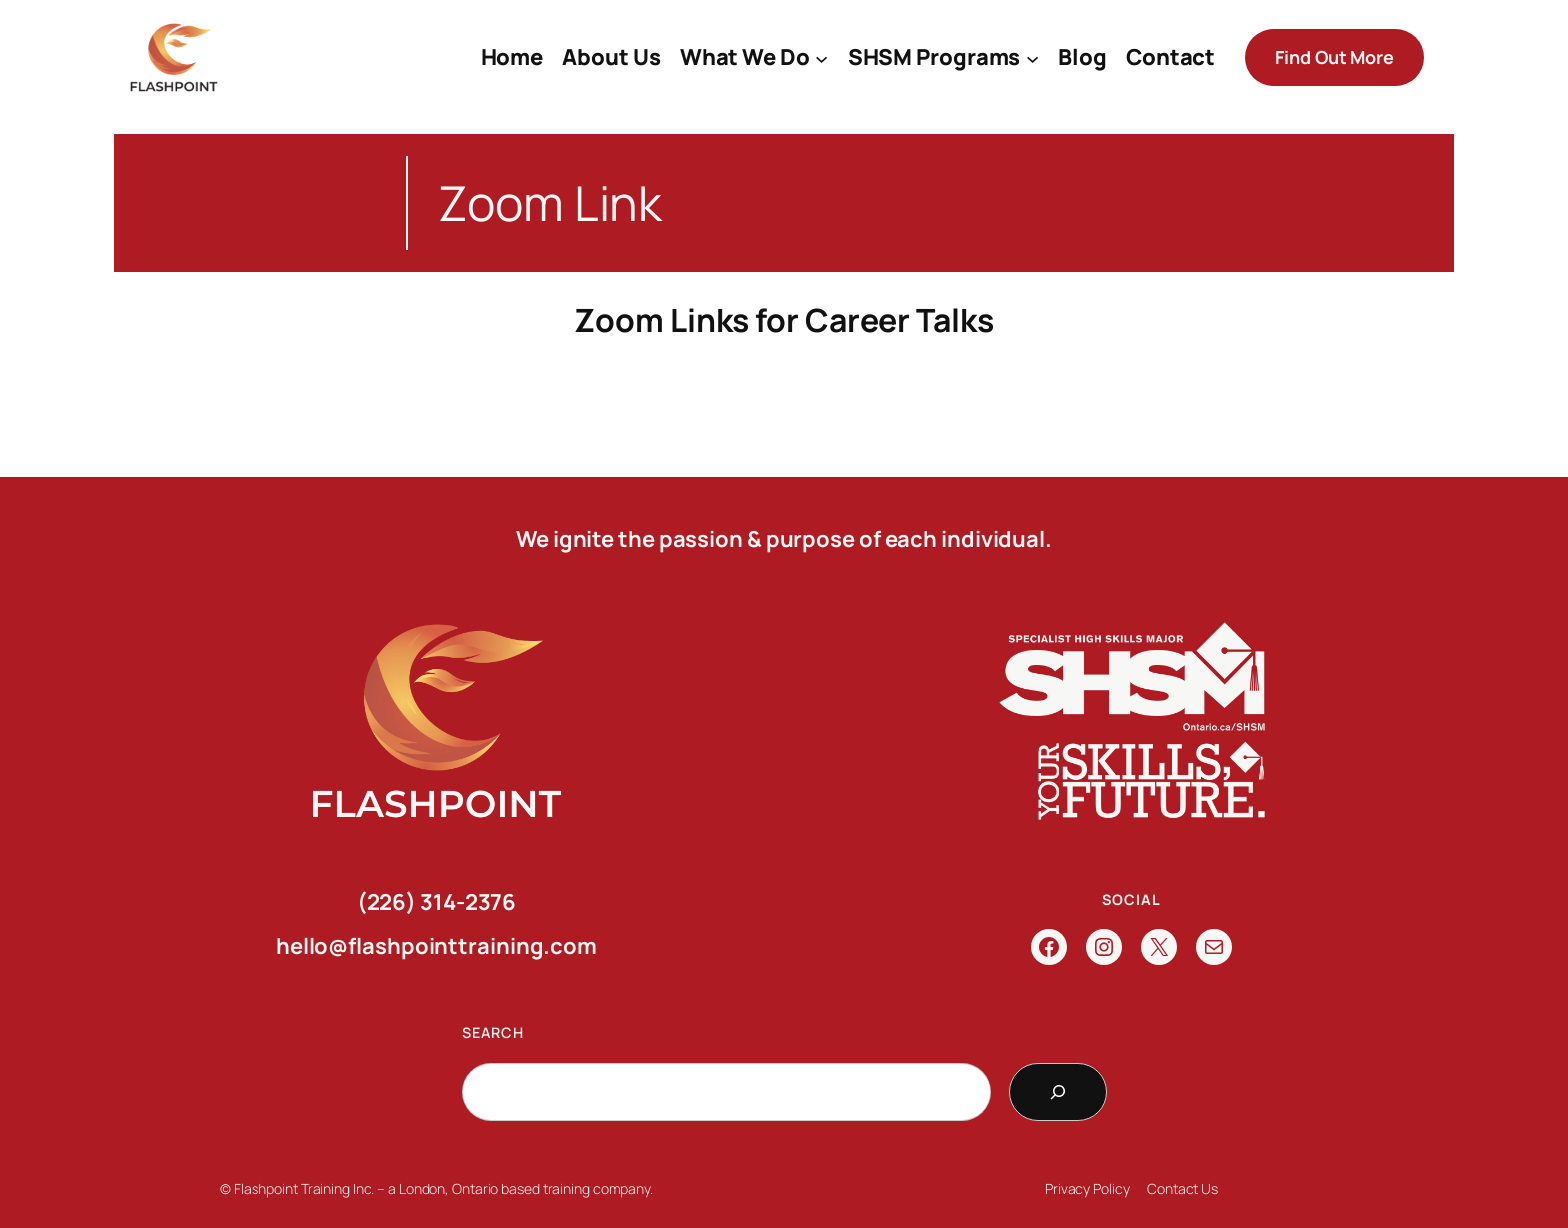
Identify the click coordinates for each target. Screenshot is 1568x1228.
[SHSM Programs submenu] (1032, 57)
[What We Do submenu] (821, 57)
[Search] (1058, 1092)
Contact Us (1182, 1188)
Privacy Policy (1087, 1188)
